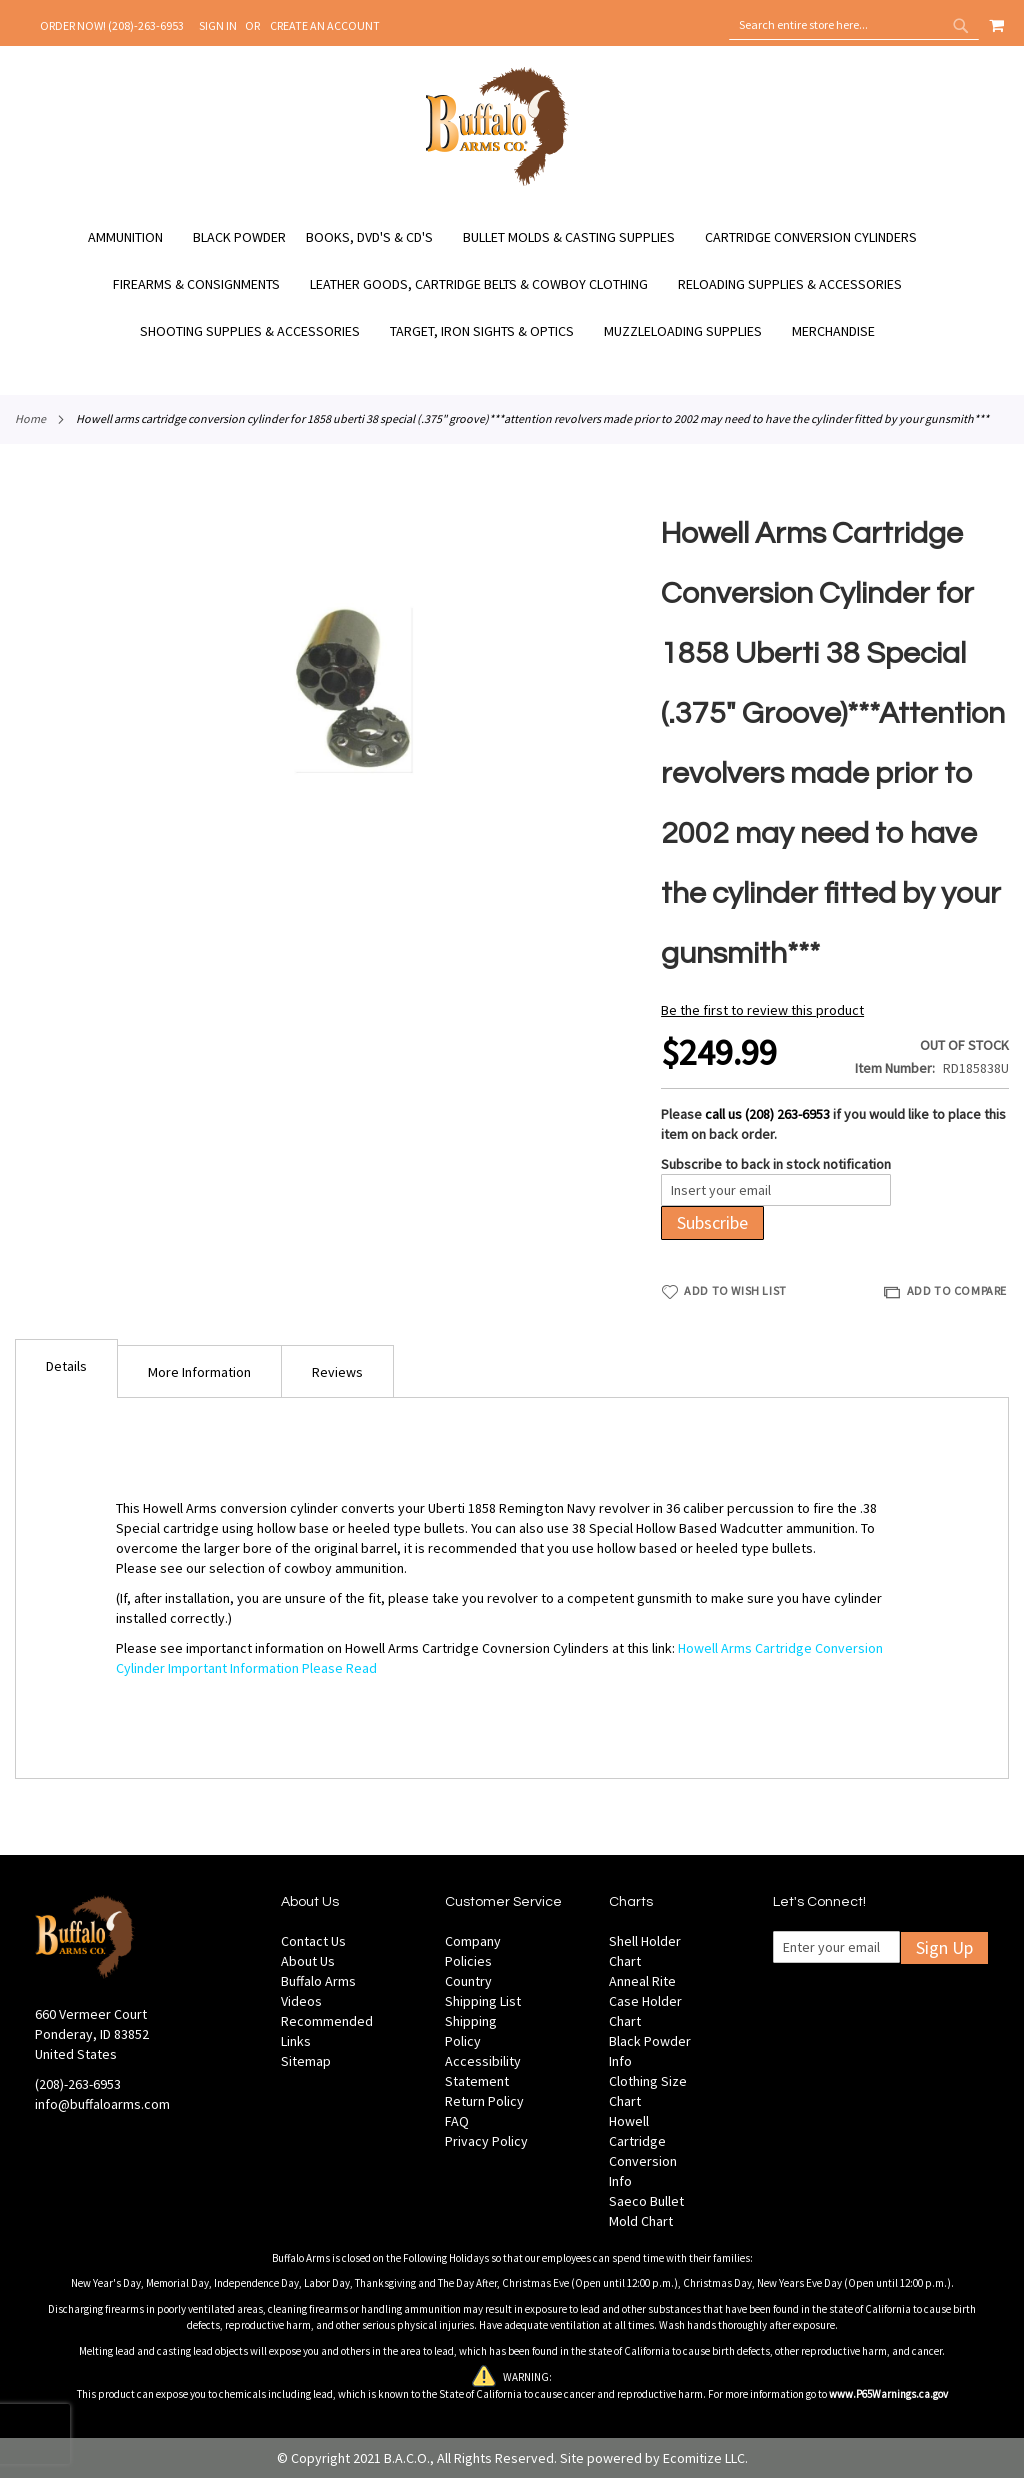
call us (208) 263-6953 (767, 1114)
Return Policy (484, 2101)
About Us (308, 1961)
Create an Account (325, 25)
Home (30, 418)
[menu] (512, 284)
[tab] (66, 1368)
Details (66, 1366)
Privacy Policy (486, 2141)
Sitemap (306, 2061)
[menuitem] (135, 237)
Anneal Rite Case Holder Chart (645, 2001)
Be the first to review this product (762, 1010)
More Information (199, 1372)
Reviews (337, 1372)
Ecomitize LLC (704, 2458)
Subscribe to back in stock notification (776, 1164)
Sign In (218, 25)
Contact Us (313, 1941)
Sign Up (944, 1947)
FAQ (457, 2121)
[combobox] (854, 25)
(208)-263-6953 (78, 2084)
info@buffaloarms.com (102, 2104)
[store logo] (497, 183)
